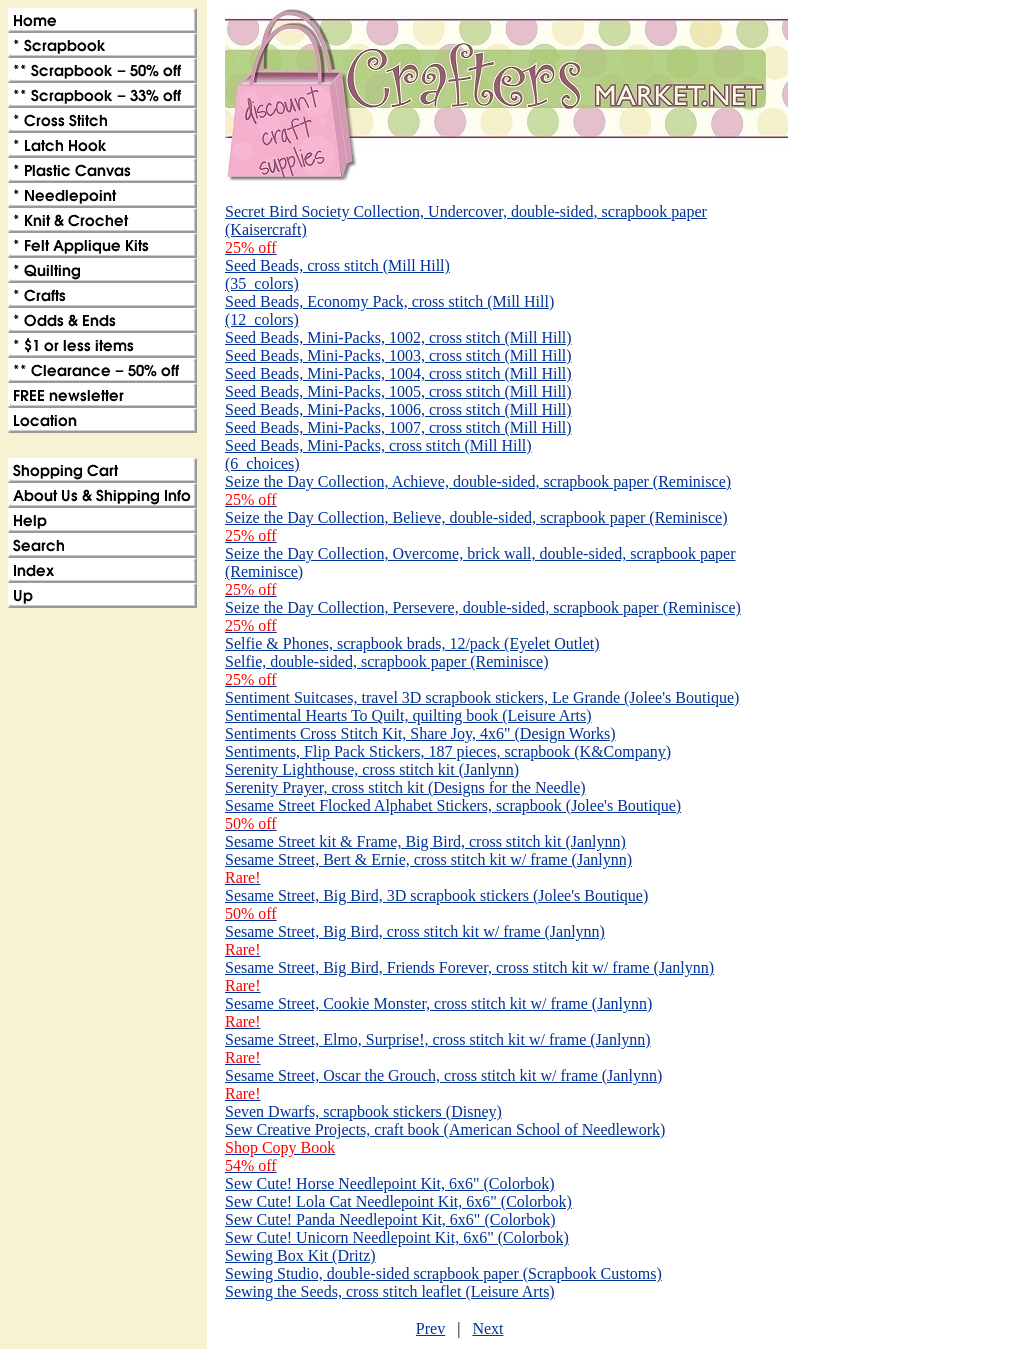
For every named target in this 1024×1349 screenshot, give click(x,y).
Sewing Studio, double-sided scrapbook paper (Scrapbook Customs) (443, 1273)
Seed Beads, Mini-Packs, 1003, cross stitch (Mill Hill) (398, 355)
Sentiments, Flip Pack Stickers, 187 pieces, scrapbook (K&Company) (448, 751)
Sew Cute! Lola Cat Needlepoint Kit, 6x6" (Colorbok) (398, 1201)
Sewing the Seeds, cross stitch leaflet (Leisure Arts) (390, 1291)
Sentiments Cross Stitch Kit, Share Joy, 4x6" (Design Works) (420, 733)
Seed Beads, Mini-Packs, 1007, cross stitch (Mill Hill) (398, 427)
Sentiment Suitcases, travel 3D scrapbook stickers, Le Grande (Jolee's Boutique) (482, 697)
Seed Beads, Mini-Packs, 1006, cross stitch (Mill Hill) (398, 409)
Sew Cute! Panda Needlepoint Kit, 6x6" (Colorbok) (390, 1219)
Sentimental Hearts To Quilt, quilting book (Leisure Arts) (408, 715)
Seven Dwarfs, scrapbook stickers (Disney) (363, 1111)
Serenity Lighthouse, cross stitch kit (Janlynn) (372, 769)
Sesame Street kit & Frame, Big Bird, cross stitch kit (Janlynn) (425, 841)
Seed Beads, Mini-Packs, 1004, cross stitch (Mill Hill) (398, 373)
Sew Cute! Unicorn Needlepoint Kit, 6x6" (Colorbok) (397, 1237)
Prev (430, 1328)
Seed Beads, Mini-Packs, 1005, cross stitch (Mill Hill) (398, 391)
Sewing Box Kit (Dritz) (300, 1255)
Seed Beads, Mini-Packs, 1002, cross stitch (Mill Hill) (398, 337)
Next (487, 1328)
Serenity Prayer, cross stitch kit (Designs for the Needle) (405, 787)
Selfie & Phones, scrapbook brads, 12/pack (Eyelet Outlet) (412, 643)
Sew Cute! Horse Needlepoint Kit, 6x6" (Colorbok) (390, 1183)
